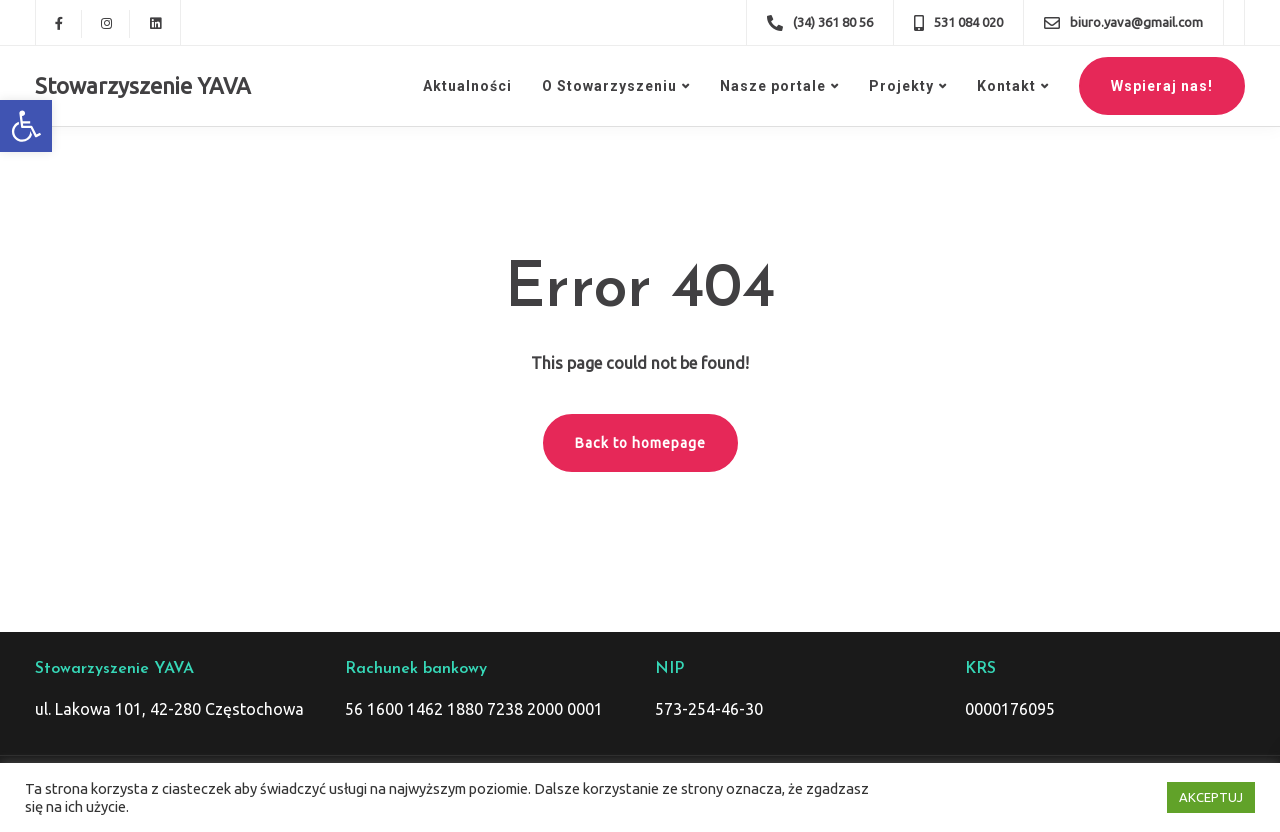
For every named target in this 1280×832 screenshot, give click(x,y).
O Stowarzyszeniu (609, 86)
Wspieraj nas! (1162, 86)
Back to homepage (640, 443)
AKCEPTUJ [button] (1211, 797)
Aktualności (467, 86)
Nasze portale (773, 86)
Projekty (901, 86)
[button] (26, 126)
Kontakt (1006, 86)
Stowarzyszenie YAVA (143, 85)
